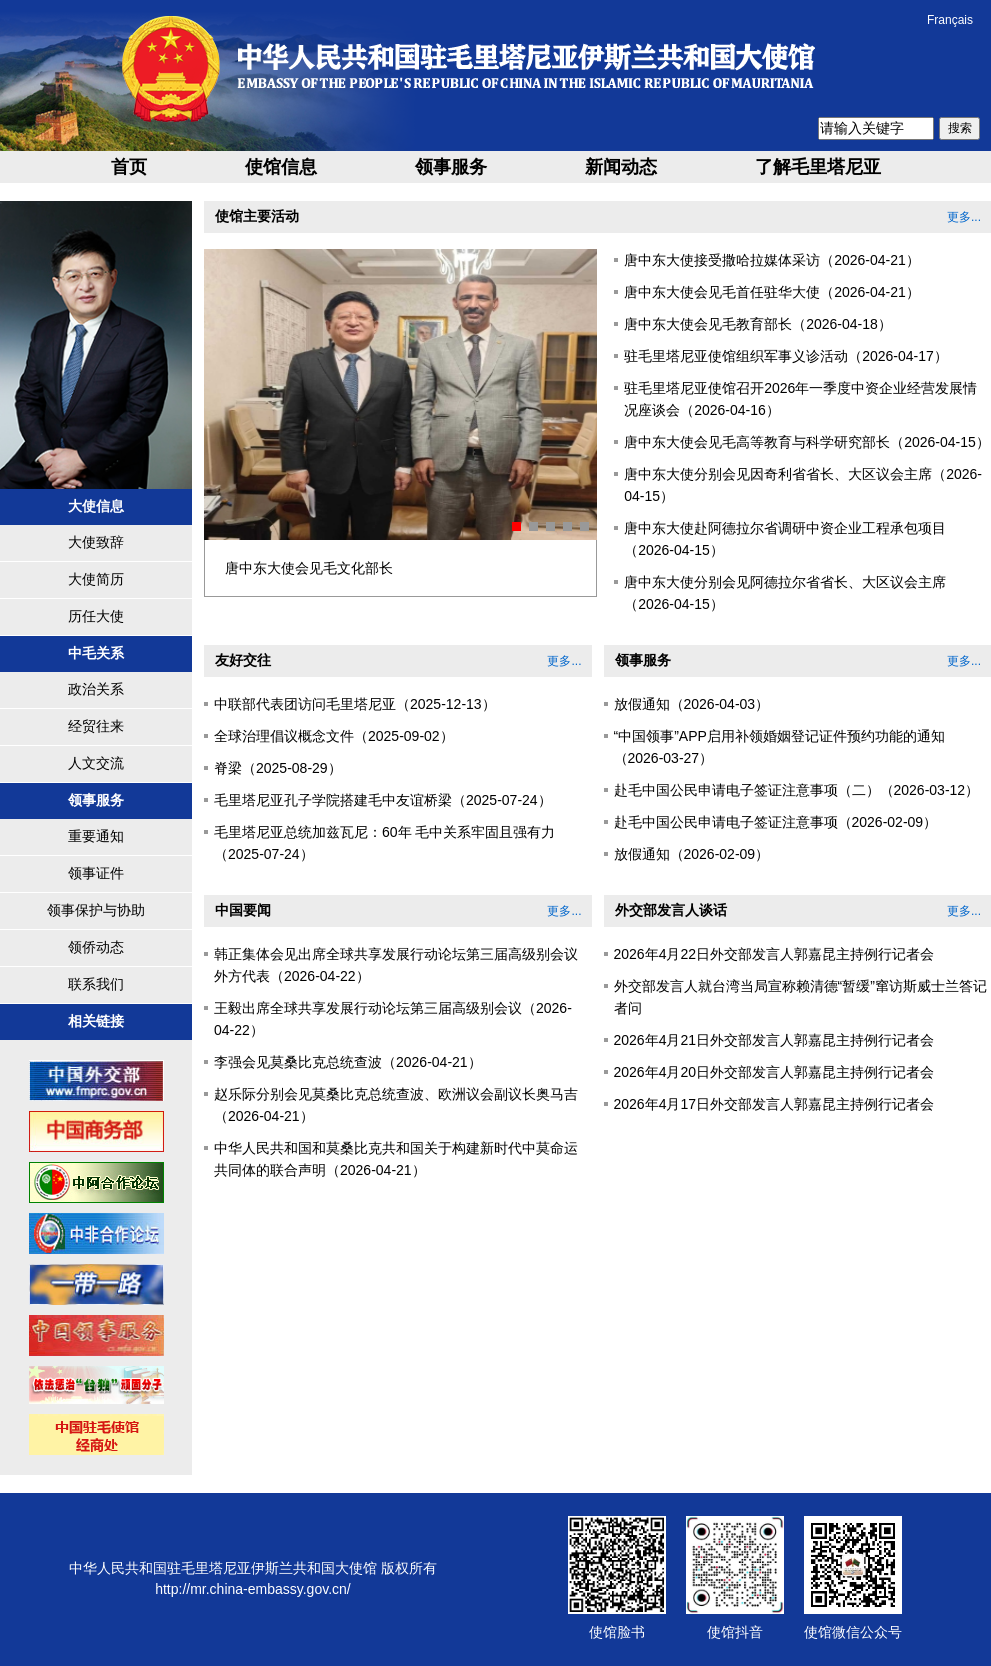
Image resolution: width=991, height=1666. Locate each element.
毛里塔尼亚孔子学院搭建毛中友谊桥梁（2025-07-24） (383, 800)
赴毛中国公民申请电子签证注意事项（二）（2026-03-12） (797, 790)
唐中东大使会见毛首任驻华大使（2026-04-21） (772, 292)
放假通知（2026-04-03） (692, 704)
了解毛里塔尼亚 (818, 167)
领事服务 (451, 167)
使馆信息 (281, 167)
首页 (129, 167)
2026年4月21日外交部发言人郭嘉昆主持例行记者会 (774, 1040)
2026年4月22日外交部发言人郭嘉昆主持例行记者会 (774, 954)
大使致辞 (96, 542)
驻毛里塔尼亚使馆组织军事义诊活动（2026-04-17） (786, 356)
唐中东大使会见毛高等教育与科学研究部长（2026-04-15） (807, 442)
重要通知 (96, 836)
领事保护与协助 (96, 910)
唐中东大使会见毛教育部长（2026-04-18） (758, 324)
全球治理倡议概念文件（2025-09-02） (334, 736)
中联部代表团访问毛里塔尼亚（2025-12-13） (355, 704)
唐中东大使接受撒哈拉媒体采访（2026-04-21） (772, 260)
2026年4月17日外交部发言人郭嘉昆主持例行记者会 (774, 1104)
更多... (964, 217)
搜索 (960, 128)
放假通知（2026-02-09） (692, 854)
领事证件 (96, 873)
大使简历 (96, 579)
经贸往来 (96, 726)
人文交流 (96, 763)
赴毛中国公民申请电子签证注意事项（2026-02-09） (776, 822)
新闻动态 (621, 167)
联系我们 (96, 984)
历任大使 (96, 616)
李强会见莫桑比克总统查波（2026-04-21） (348, 1062)
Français (950, 20)
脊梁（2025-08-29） (278, 768)
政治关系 (96, 689)
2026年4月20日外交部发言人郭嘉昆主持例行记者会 (774, 1072)
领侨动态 (96, 947)
